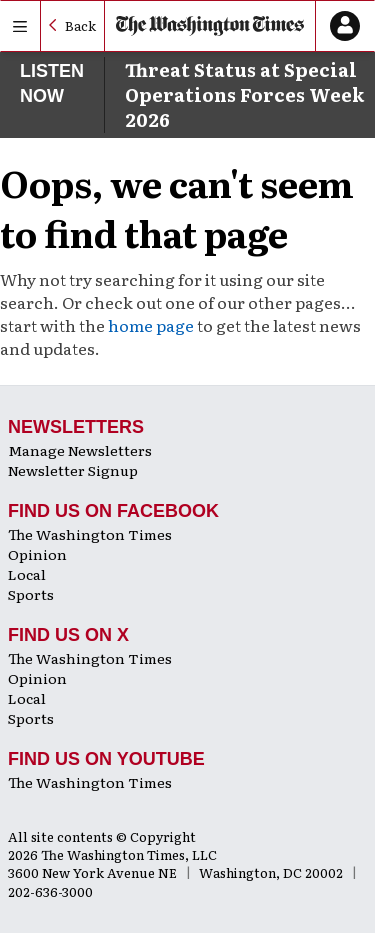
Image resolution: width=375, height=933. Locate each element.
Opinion (37, 554)
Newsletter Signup (73, 470)
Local (27, 574)
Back (80, 25)
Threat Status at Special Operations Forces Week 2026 (244, 94)
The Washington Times (90, 534)
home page (151, 325)
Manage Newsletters (80, 450)
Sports (31, 594)
